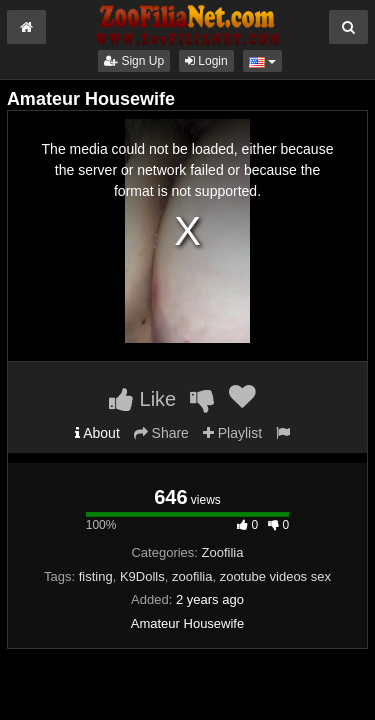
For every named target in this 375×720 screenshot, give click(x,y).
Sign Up (134, 61)
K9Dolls (142, 576)
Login (206, 61)
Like (142, 399)
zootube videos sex (275, 576)
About (97, 433)
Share (161, 433)
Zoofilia (223, 552)
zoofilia (192, 576)
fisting (96, 576)
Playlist (232, 433)
